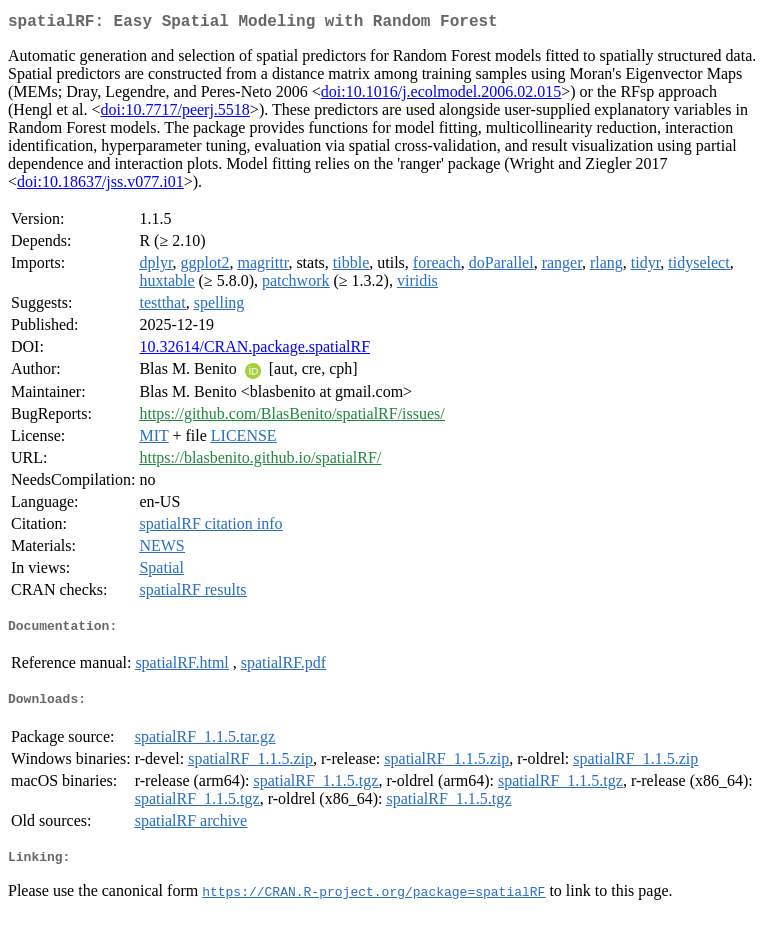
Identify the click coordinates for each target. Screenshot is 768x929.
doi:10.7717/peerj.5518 (175, 113)
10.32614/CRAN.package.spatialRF (254, 350)
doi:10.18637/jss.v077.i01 (100, 185)
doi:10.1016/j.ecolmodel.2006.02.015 (441, 95)
